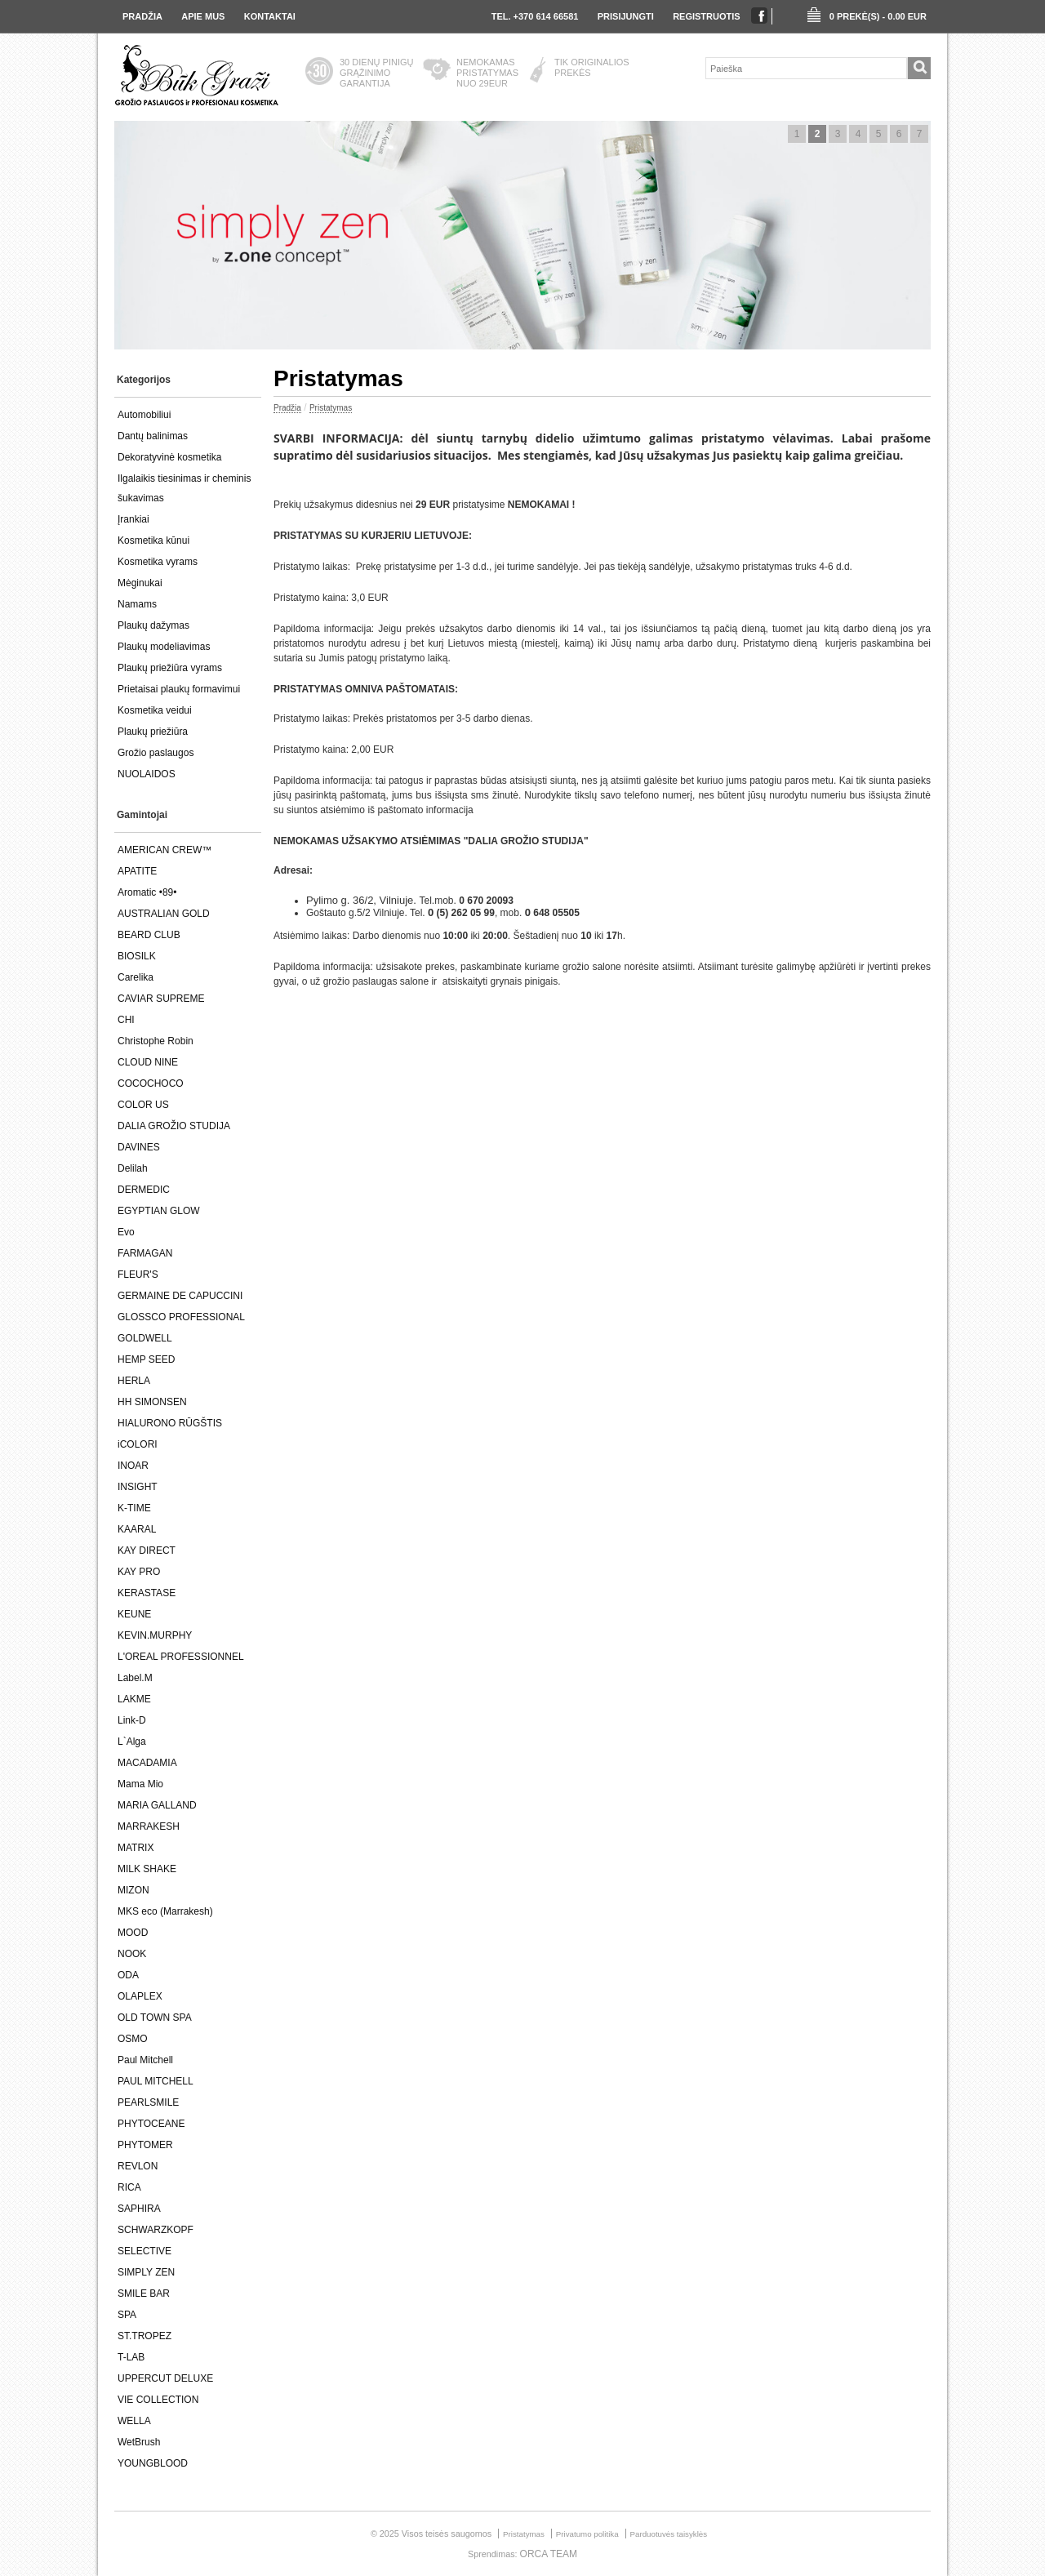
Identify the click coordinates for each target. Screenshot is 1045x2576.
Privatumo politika (587, 2533)
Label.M (135, 1678)
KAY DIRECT (147, 1550)
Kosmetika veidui (155, 710)
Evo (126, 1232)
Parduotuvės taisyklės (669, 2533)
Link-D (132, 1720)
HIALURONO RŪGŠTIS (170, 1423)
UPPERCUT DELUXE (165, 2378)
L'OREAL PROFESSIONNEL (181, 1656)
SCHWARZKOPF (155, 2230)
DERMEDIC (144, 1189)
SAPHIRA (139, 2208)
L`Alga (132, 1741)
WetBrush (139, 2442)
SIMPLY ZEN (146, 2272)
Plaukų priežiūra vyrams (170, 668)
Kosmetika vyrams (158, 561)
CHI (126, 1020)
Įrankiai (133, 519)
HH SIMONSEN (152, 1402)
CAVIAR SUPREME (161, 998)
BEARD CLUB (149, 935)
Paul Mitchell (145, 2060)
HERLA (134, 1380)
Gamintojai (142, 815)
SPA (127, 2314)
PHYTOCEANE (151, 2123)
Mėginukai (140, 583)
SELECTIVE (144, 2251)
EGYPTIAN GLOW (159, 1211)
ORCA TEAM (548, 2554)
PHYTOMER (145, 2145)
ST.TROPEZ (144, 2336)
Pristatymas (330, 407)
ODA (128, 1975)
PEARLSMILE (148, 2102)
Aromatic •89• (147, 892)
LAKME (134, 1699)
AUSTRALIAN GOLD (164, 913)
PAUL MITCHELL (155, 2081)
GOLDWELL (145, 1338)
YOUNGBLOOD (153, 2463)
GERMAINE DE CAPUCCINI (180, 1295)
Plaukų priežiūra (153, 731)
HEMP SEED (146, 1359)
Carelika (135, 977)
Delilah (133, 1168)
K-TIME (134, 1508)
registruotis (706, 16)
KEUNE (134, 1614)
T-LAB (131, 2357)
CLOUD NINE (148, 1062)
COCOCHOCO (151, 1083)
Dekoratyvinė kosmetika (169, 457)
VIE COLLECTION (158, 2399)
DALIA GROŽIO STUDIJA (174, 1126)
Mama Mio (140, 1784)
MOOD (133, 1932)
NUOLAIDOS (147, 774)
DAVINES (139, 1147)
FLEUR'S (138, 1274)
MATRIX (135, 1847)
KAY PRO (139, 1571)
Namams (137, 604)
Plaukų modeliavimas (164, 646)
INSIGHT (138, 1487)
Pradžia (142, 16)
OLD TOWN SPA (155, 2017)
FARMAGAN (145, 1253)
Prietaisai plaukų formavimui (179, 689)
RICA (129, 2187)
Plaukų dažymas (153, 625)
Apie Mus (203, 16)
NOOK (132, 1954)
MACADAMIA (147, 1762)
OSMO (133, 2038)
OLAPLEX (140, 1996)
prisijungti (626, 16)
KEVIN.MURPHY (155, 1635)
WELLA (134, 2421)
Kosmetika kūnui (153, 540)
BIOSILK (137, 956)
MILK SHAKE (147, 1869)
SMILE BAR (144, 2293)
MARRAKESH (149, 1826)
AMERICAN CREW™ (164, 850)
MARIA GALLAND (157, 1805)
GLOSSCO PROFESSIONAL (181, 1317)
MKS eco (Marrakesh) (165, 1911)
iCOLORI (138, 1444)
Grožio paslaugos (155, 753)
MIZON (133, 1890)
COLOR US (143, 1104)
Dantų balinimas (153, 436)
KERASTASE (147, 1593)
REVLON (138, 2166)
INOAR (133, 1465)
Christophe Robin (155, 1041)
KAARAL (137, 1529)
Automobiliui (144, 414)
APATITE (137, 871)
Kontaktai (270, 16)
